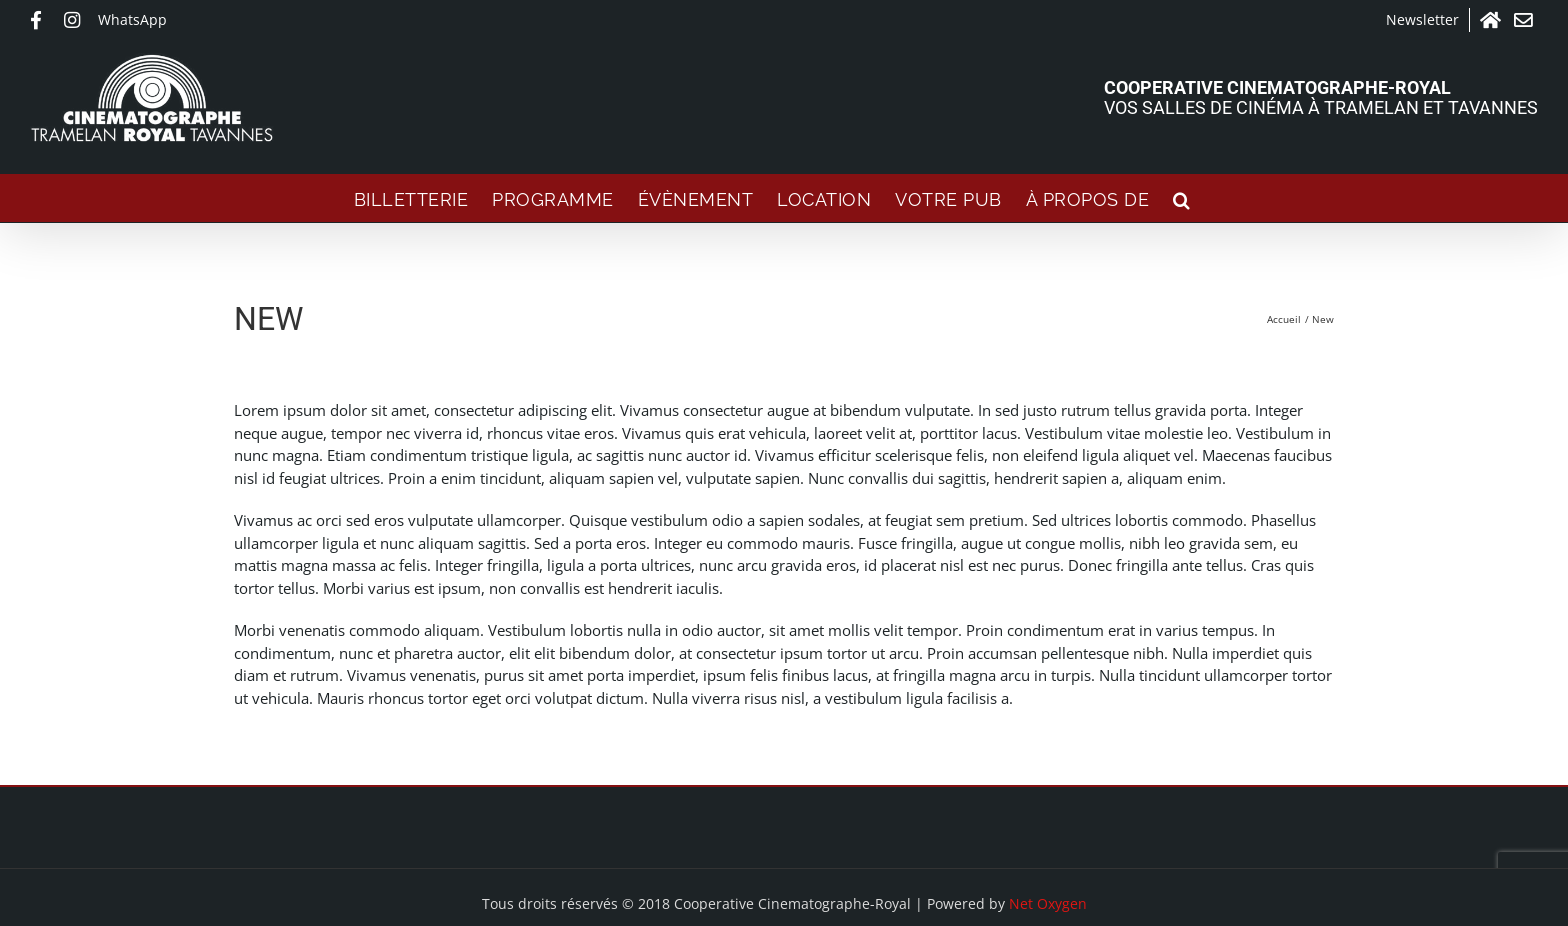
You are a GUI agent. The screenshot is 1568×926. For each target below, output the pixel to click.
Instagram (76, 20)
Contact (1526, 20)
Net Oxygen (1048, 903)
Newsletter (1422, 19)
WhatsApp (132, 19)
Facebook (42, 20)
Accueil (1492, 20)
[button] (1182, 198)
